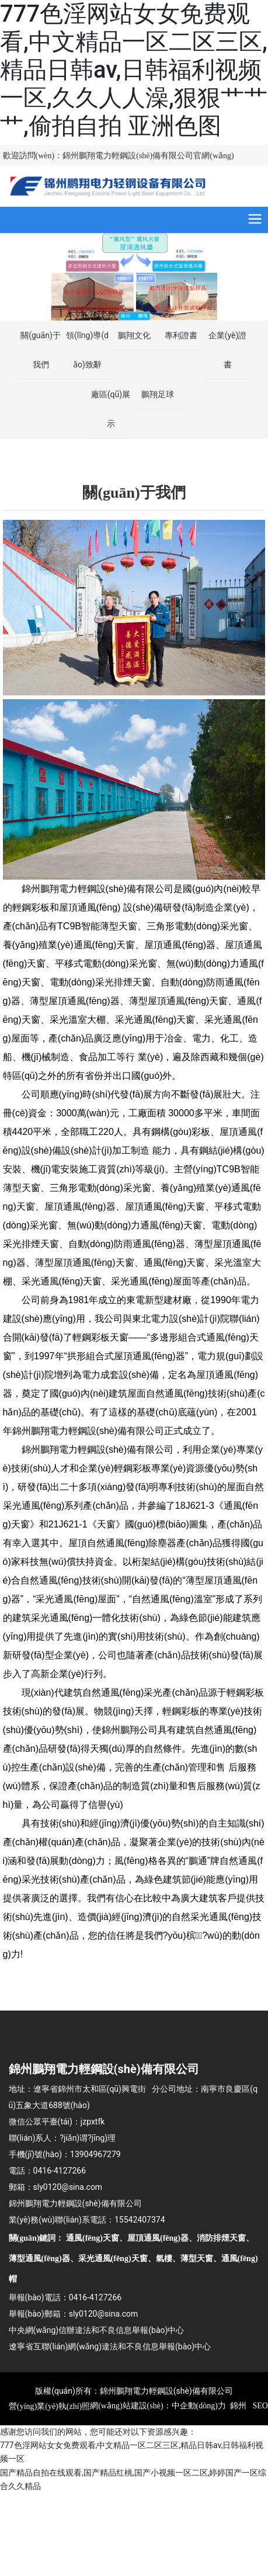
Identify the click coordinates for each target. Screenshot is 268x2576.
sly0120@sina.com (68, 2187)
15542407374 (139, 2219)
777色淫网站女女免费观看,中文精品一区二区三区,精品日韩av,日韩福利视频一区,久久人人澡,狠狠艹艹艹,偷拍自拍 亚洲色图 (133, 70)
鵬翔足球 (157, 394)
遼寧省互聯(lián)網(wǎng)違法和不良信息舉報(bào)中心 (110, 2346)
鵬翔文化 (134, 335)
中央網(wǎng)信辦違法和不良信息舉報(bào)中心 (97, 2330)
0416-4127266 (59, 2170)
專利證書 (181, 335)
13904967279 (95, 2154)
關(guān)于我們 (40, 350)
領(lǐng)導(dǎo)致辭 (87, 350)
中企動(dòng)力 (199, 2405)
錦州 (238, 2405)
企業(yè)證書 (227, 350)
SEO (259, 2405)
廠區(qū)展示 (110, 409)
